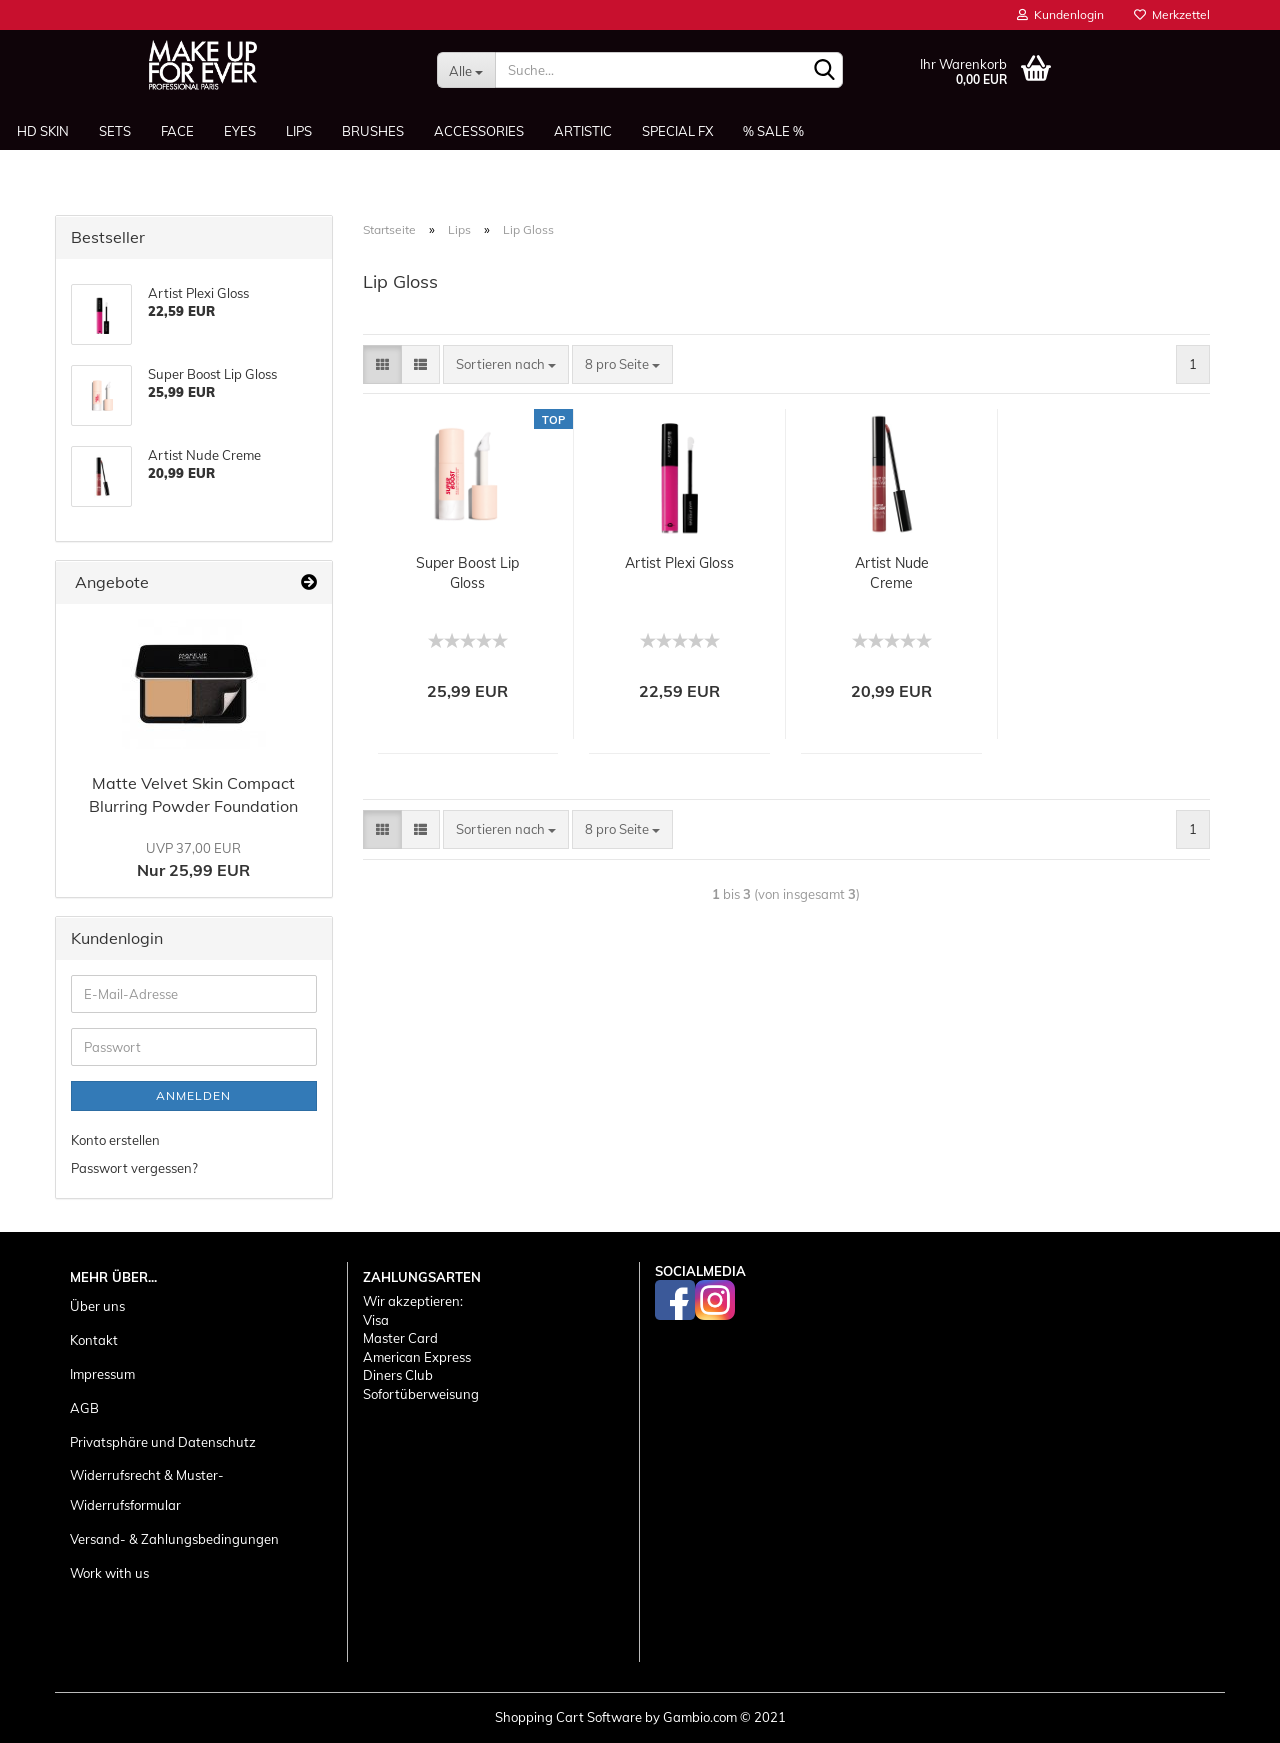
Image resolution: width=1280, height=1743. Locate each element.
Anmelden (193, 1095)
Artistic (583, 131)
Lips (299, 131)
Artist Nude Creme (892, 573)
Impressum (102, 1374)
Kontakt (94, 1340)
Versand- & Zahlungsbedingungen (174, 1539)
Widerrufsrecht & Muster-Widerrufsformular (147, 1490)
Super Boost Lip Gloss (467, 573)
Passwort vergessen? (134, 1168)
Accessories (479, 131)
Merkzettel (1172, 14)
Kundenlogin (1060, 14)
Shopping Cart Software (568, 1717)
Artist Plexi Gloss (679, 563)
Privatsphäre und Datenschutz (163, 1442)
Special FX (677, 131)
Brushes (373, 131)
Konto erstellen (115, 1140)
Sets (115, 131)
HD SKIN (43, 131)
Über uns (97, 1306)
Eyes (240, 131)
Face (177, 131)
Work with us (109, 1573)
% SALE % (773, 131)
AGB (84, 1408)
